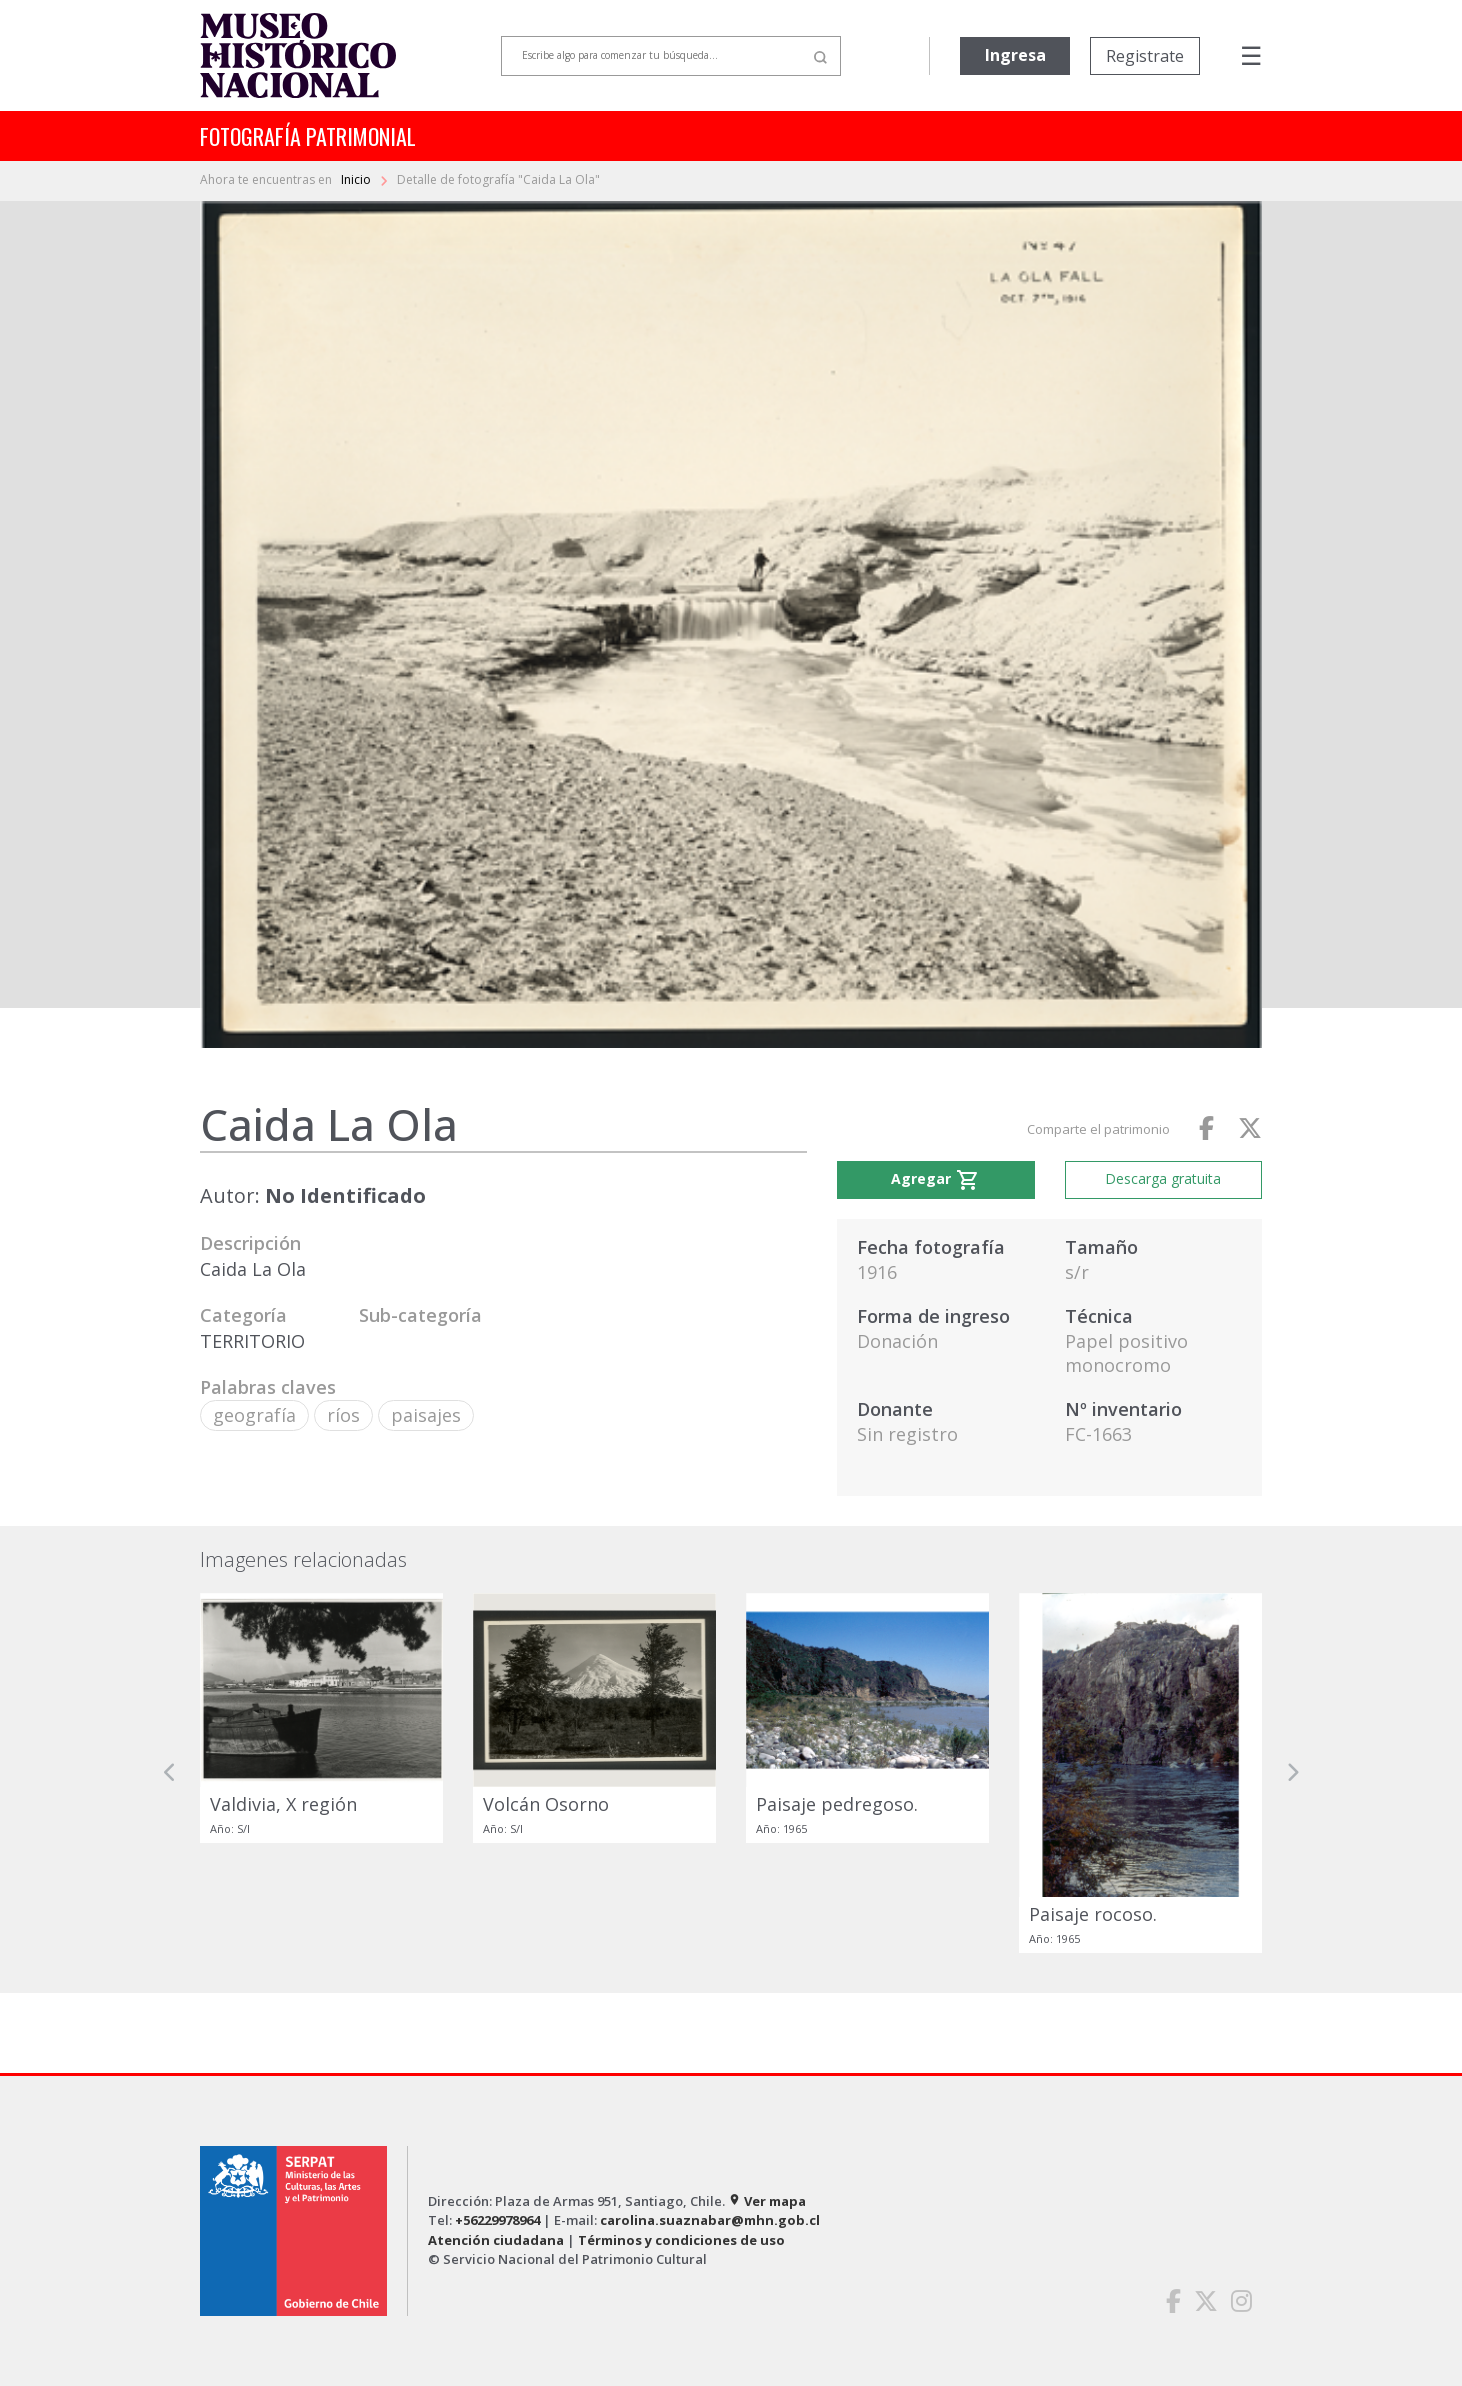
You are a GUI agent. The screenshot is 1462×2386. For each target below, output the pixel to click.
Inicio (357, 179)
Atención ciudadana (496, 2240)
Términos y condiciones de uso (681, 2240)
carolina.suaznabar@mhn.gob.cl (710, 2220)
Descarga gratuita (1163, 1178)
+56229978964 (497, 2220)
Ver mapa (767, 2201)
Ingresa (1015, 55)
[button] (170, 1772)
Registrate (1145, 56)
